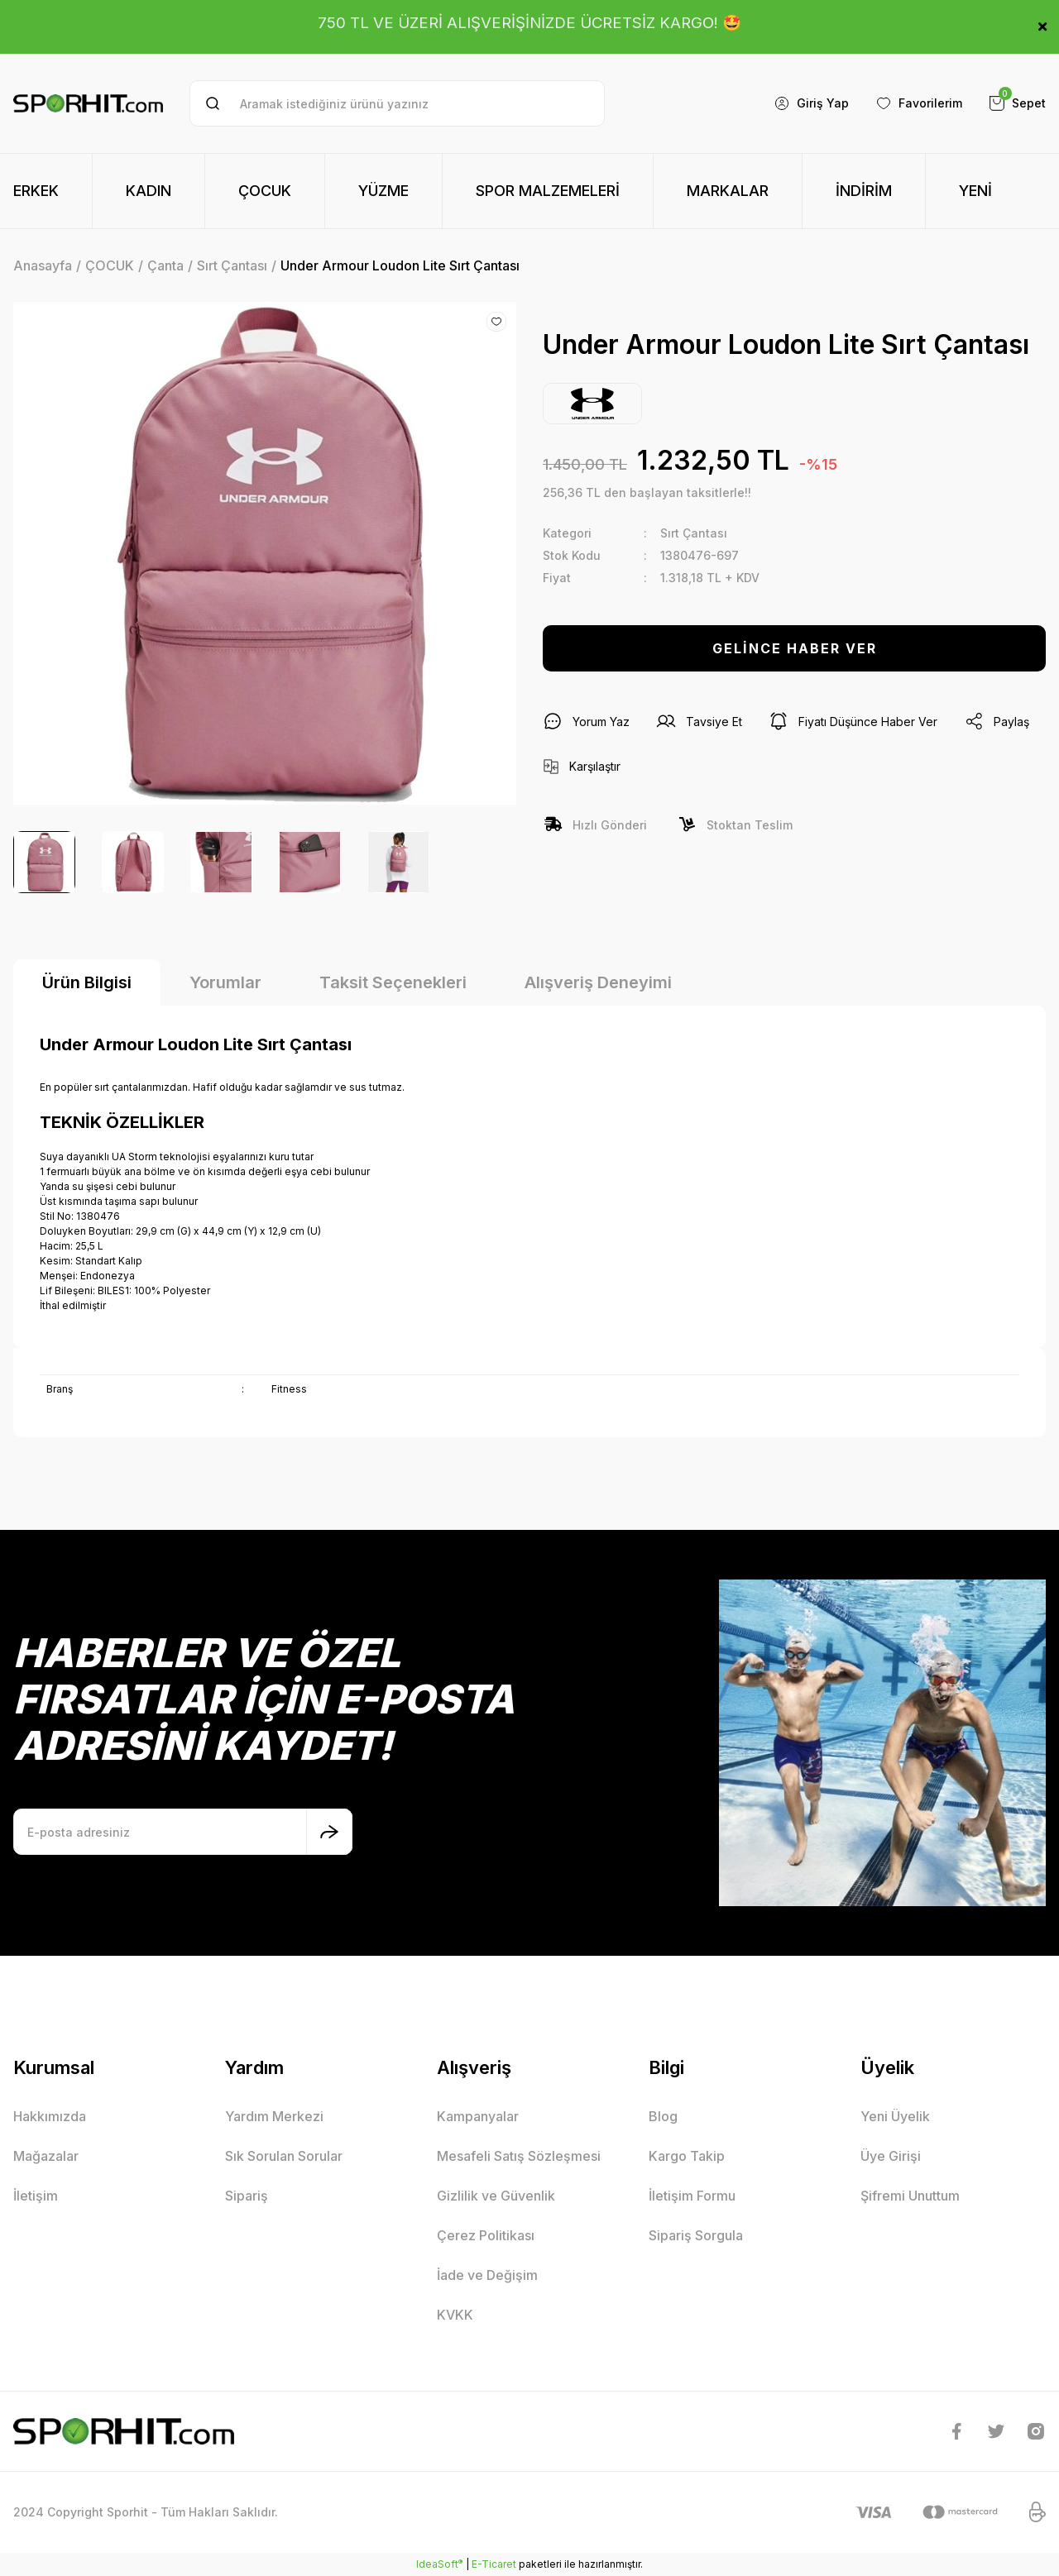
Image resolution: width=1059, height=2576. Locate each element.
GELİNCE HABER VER (794, 648)
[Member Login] (811, 103)
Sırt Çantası (693, 533)
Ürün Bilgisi (87, 982)
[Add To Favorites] (496, 322)
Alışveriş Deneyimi (598, 982)
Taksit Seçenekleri (393, 982)
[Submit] (329, 1832)
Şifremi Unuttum (910, 2195)
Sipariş (246, 2195)
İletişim (35, 2195)
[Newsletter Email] (182, 1832)
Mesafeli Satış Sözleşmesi (519, 2156)
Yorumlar (225, 982)
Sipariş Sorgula (696, 2235)
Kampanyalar (478, 2116)
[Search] (396, 103)
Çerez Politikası (485, 2235)
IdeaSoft (439, 2563)
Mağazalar (46, 2156)
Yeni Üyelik (895, 2116)
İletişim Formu (692, 2195)
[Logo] (88, 103)
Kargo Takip (687, 2156)
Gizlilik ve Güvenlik (496, 2195)
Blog (663, 2116)
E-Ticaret (494, 2564)
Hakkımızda (49, 2116)
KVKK (455, 2314)
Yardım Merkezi (274, 2116)
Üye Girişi (890, 2156)
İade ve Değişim (487, 2275)
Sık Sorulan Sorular (284, 2156)
